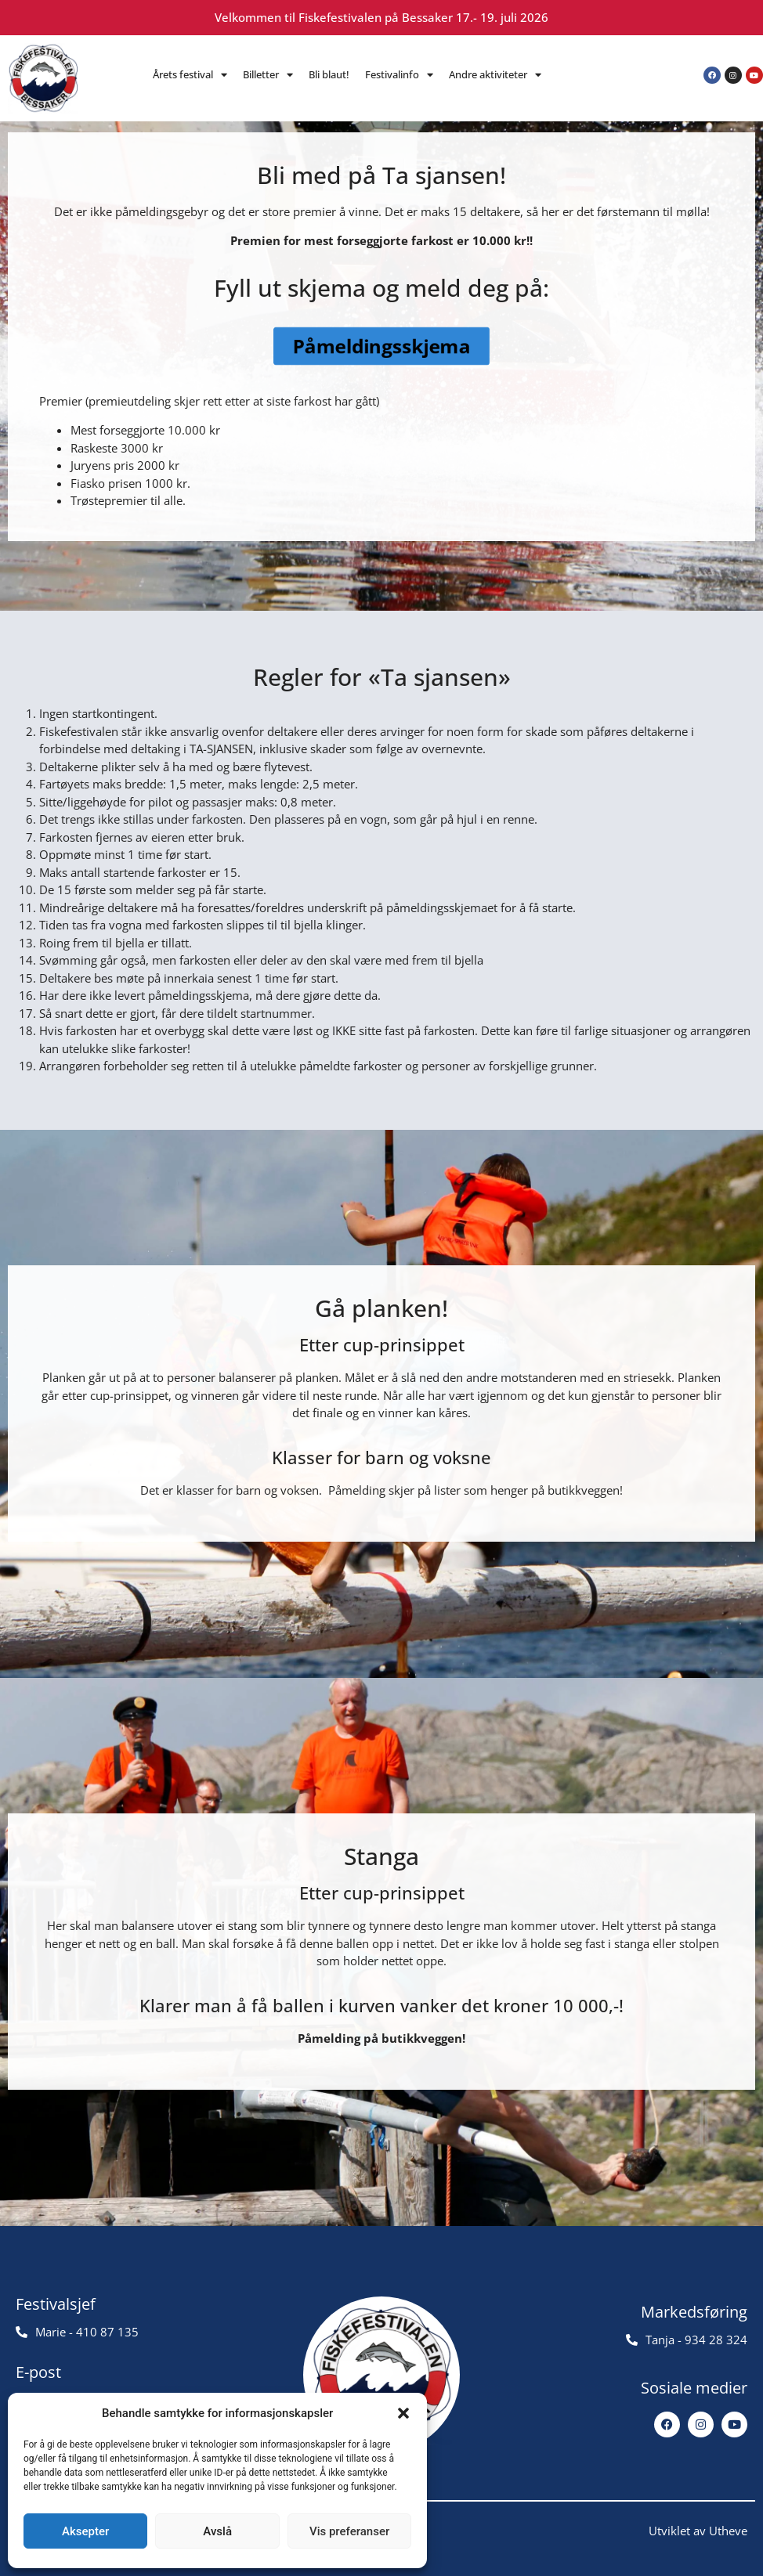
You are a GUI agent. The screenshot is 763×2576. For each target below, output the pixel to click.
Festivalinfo (399, 75)
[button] (403, 2413)
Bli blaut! (329, 74)
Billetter (268, 75)
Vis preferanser (349, 2531)
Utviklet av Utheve (698, 2530)
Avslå (217, 2531)
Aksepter (85, 2531)
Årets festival (190, 75)
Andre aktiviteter (495, 75)
